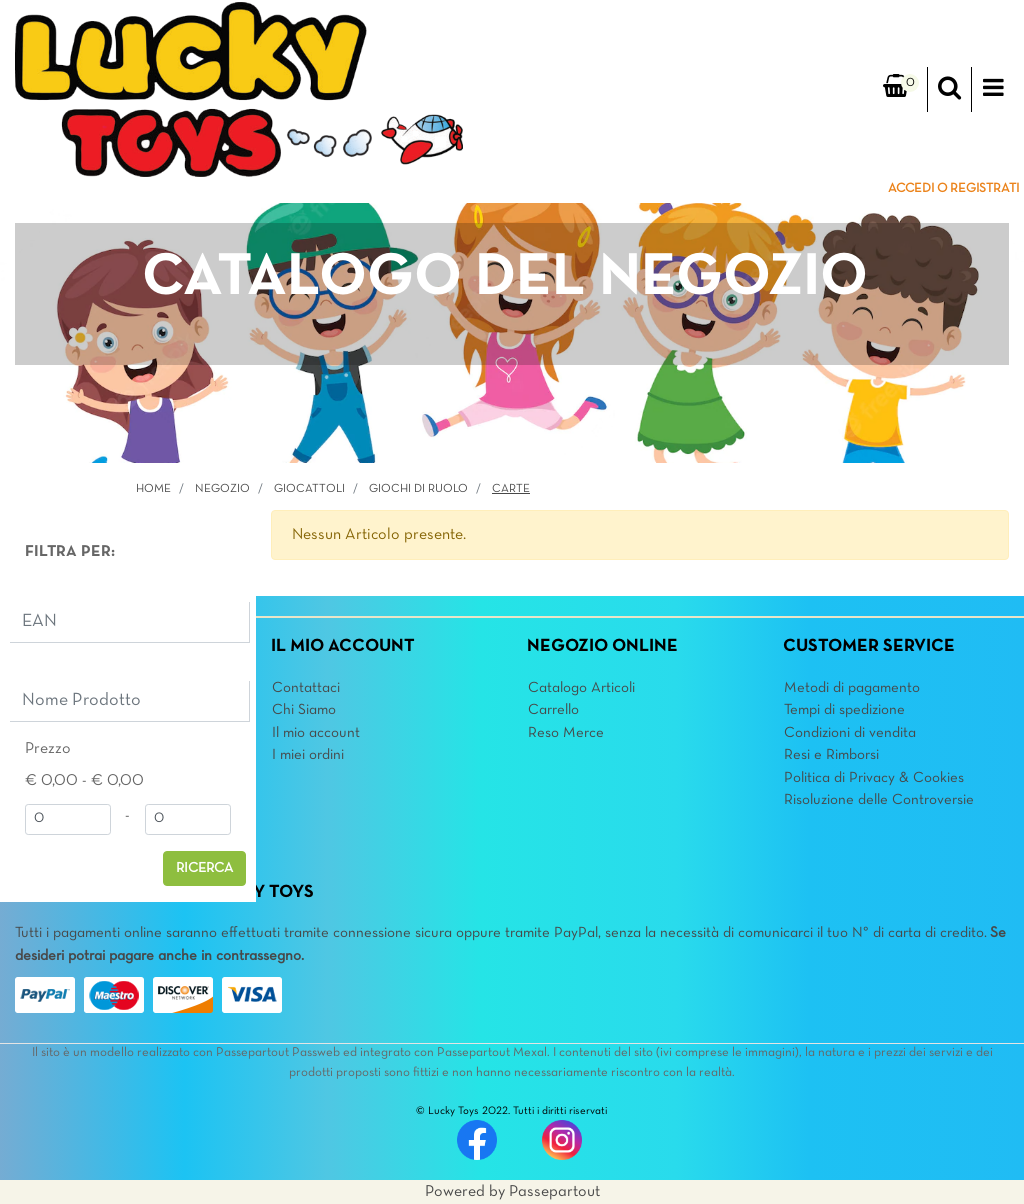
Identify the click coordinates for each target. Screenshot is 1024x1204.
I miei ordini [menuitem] (308, 755)
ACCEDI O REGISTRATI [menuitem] (953, 189)
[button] (204, 868)
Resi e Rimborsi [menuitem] (831, 755)
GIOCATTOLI (309, 489)
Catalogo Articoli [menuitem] (581, 688)
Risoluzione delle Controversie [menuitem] (879, 800)
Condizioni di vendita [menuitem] (850, 733)
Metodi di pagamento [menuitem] (852, 688)
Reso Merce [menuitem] (566, 733)
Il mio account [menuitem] (316, 733)
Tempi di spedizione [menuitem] (844, 710)
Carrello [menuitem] (553, 710)
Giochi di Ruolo (418, 489)
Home (153, 489)
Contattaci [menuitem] (306, 688)
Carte (511, 489)
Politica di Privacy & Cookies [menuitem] (874, 778)
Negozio (222, 489)
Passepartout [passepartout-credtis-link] (554, 1192)
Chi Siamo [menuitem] (304, 710)
